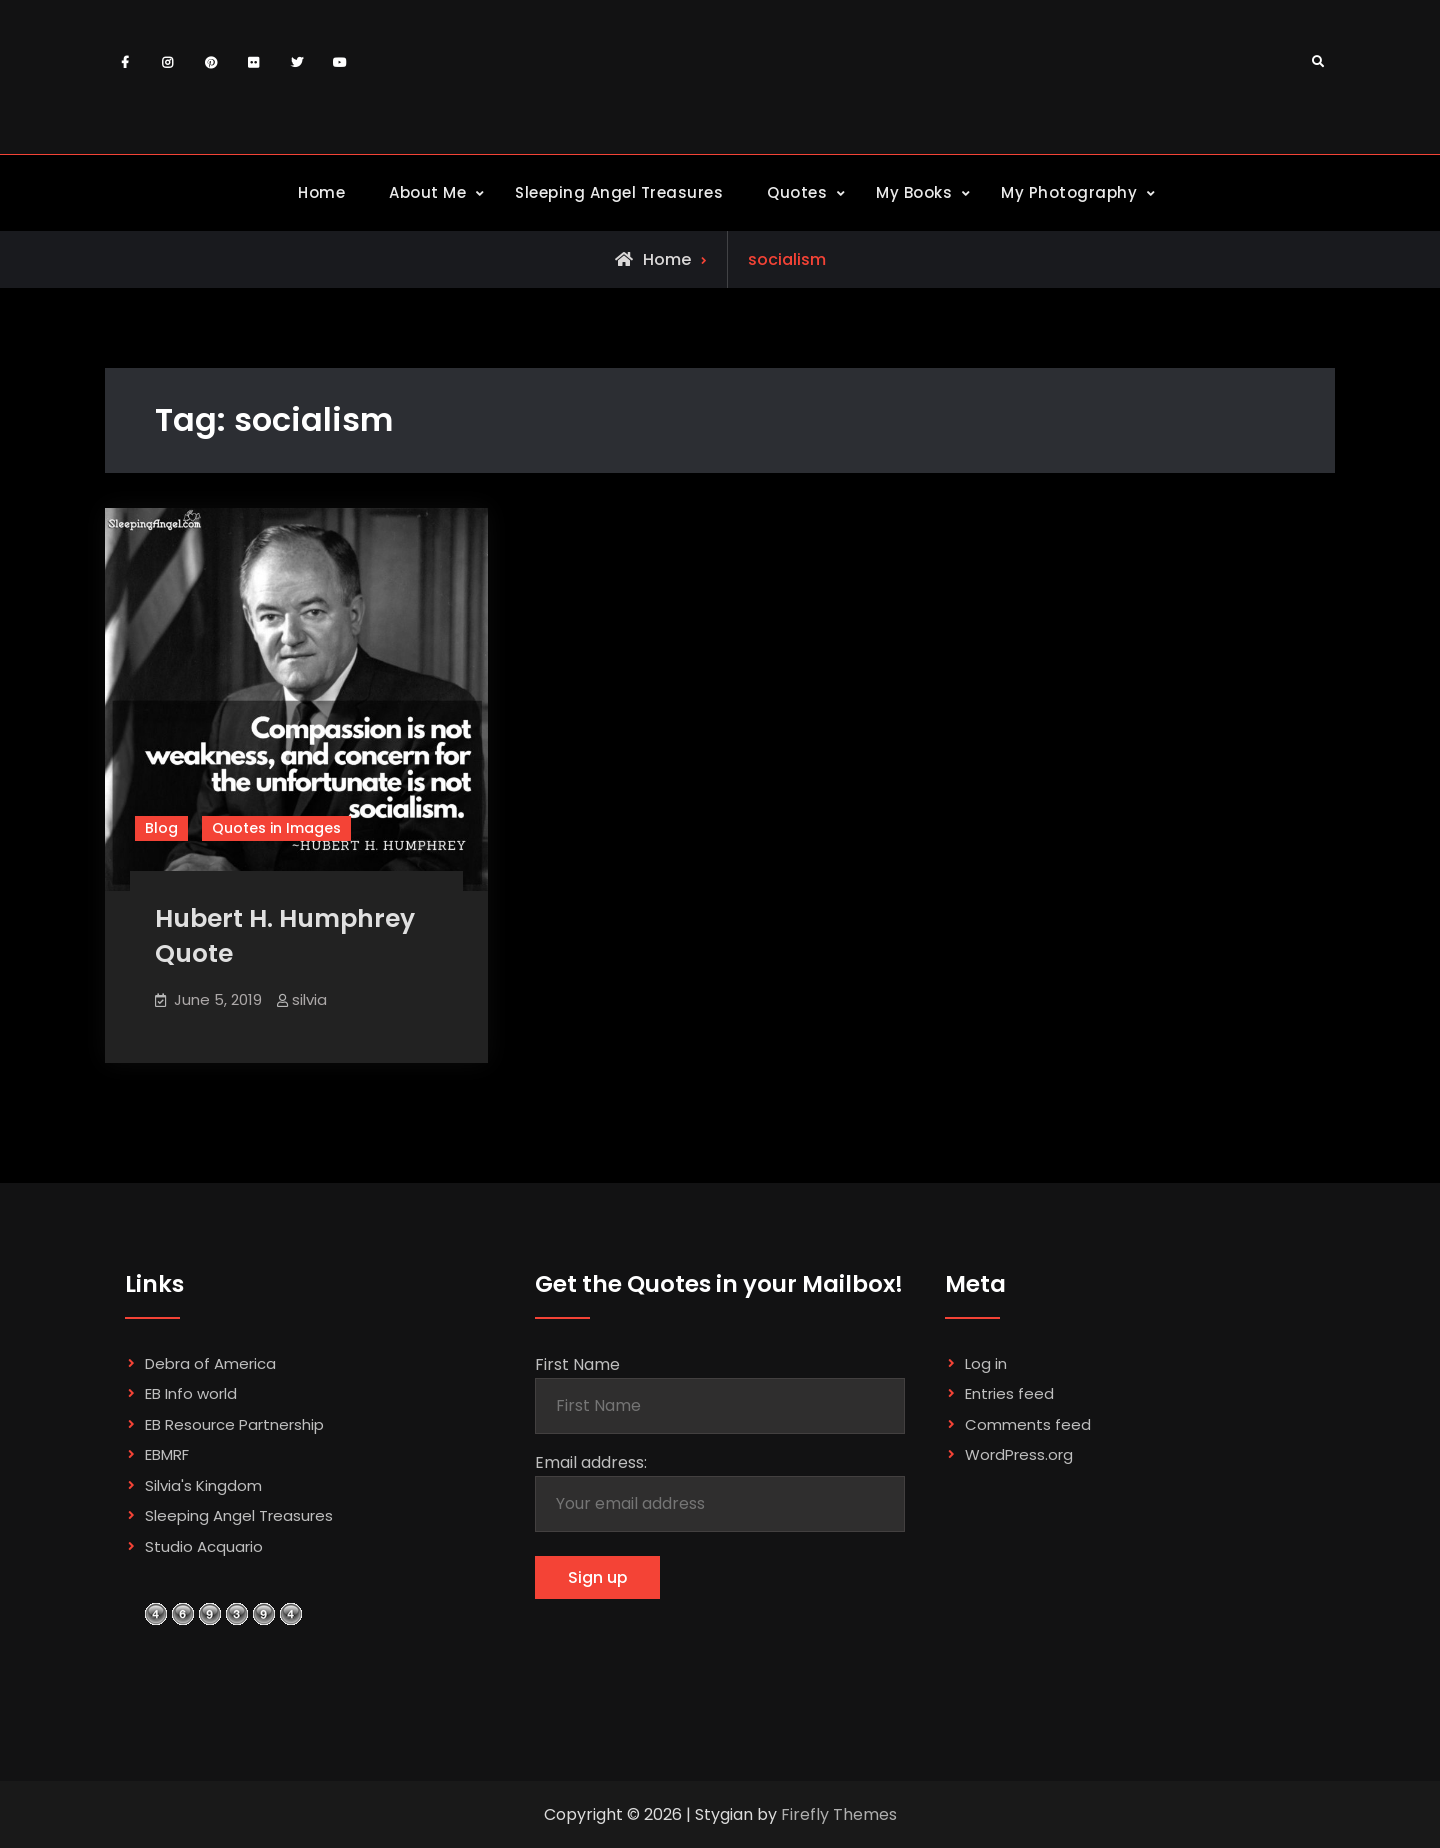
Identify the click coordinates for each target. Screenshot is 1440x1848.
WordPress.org (1019, 1454)
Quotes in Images (276, 828)
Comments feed (1028, 1424)
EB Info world (191, 1393)
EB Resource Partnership (234, 1424)
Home (321, 192)
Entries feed (1009, 1393)
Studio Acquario (204, 1546)
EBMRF (167, 1454)
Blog (161, 828)
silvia (309, 999)
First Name (577, 1364)
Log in (986, 1363)
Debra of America (210, 1363)
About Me (427, 192)
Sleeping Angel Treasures (619, 192)
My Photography (1069, 192)
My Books (914, 192)
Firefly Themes (839, 1814)
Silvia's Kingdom (203, 1485)
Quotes (797, 192)
